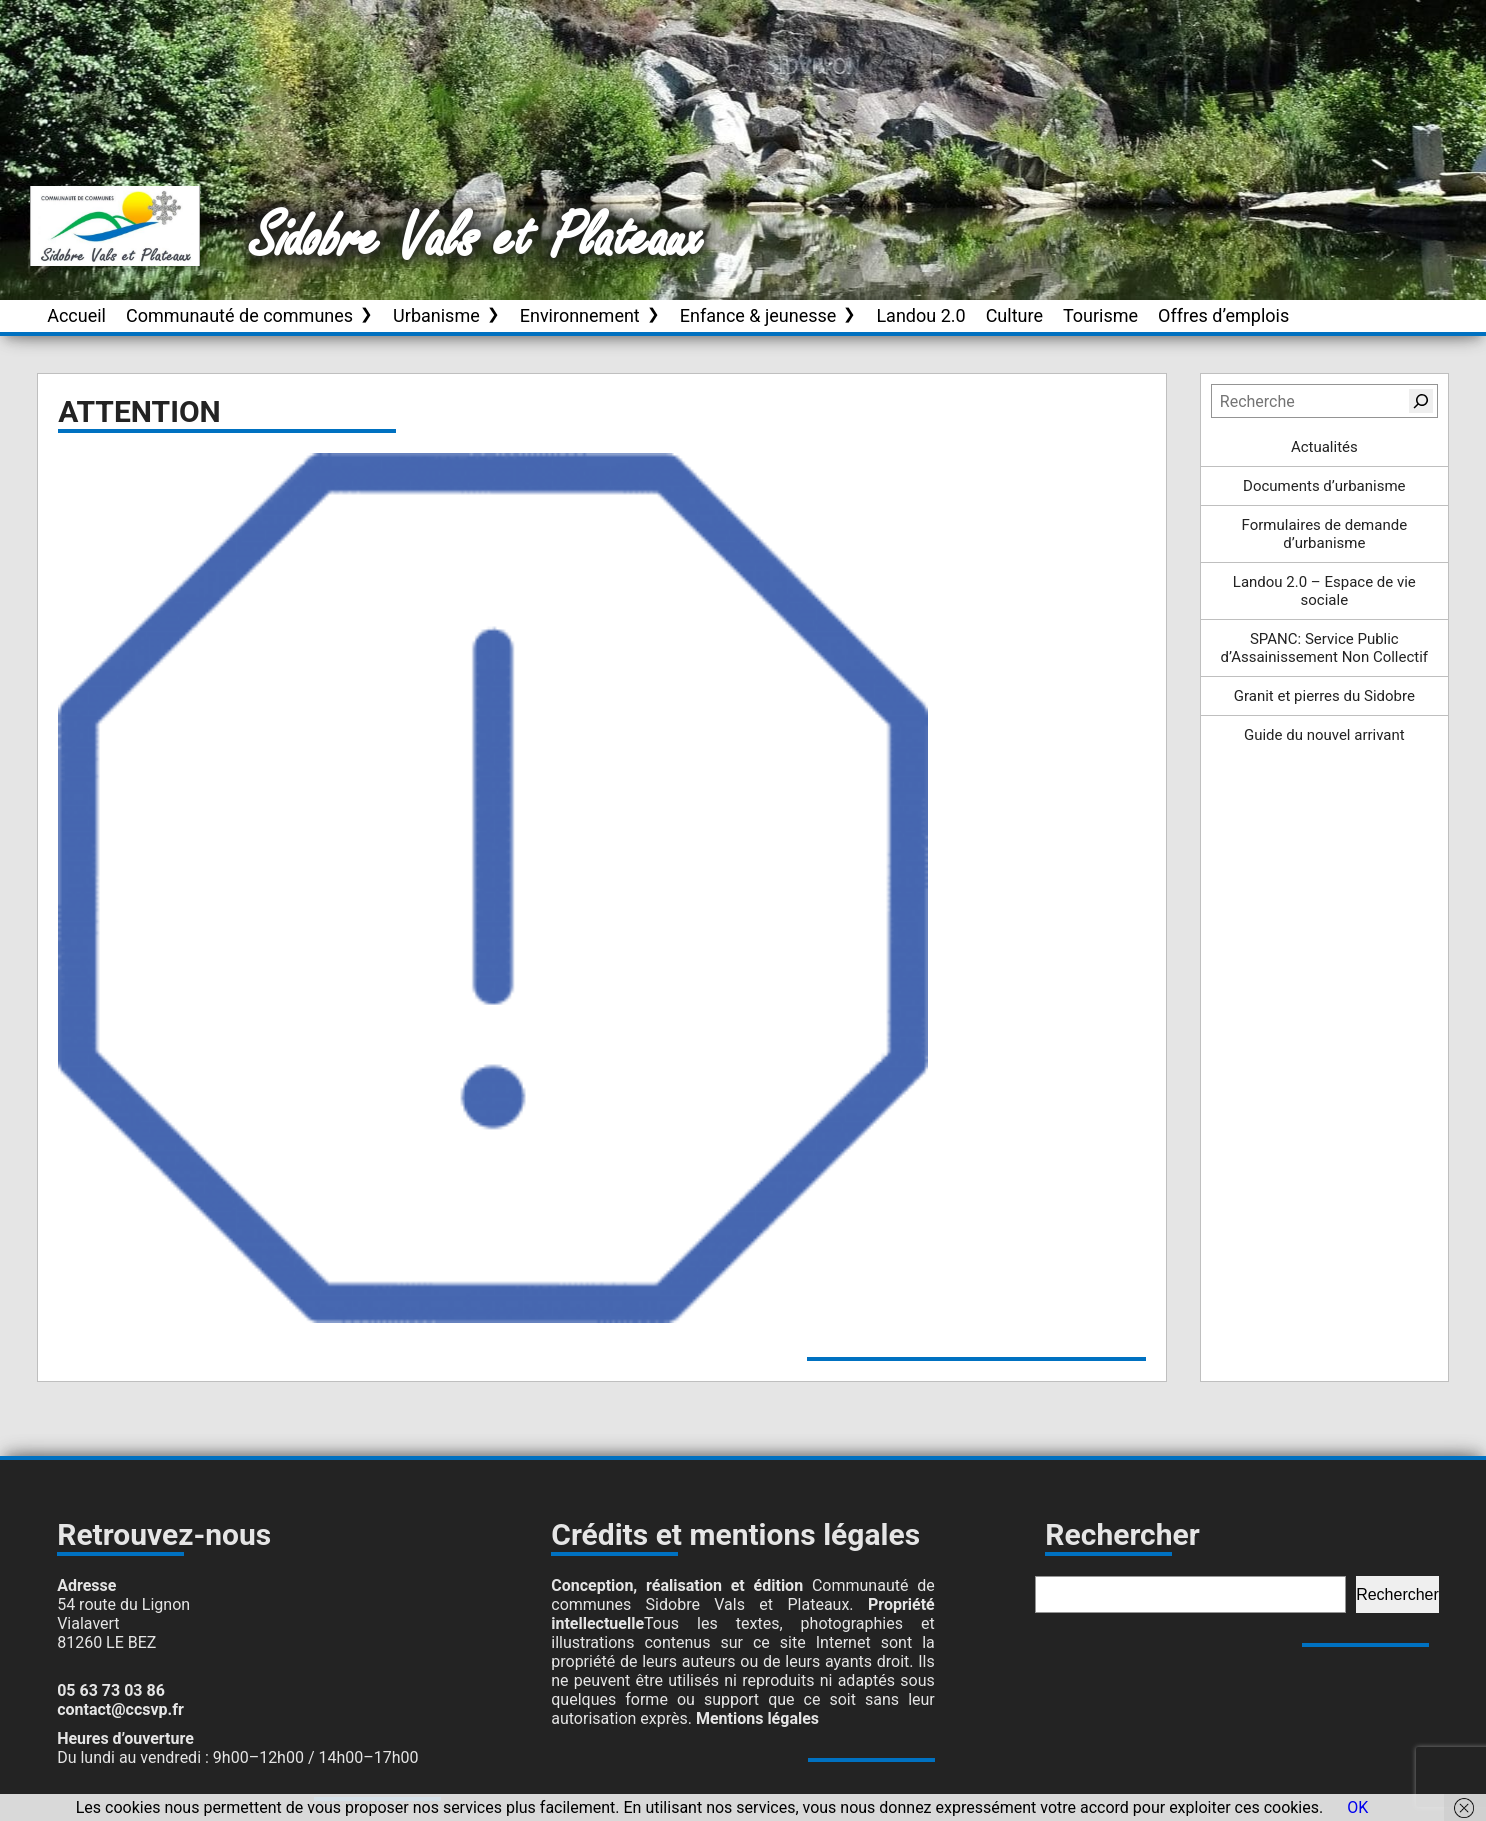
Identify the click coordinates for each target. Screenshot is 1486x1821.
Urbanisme (436, 315)
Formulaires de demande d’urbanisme (1325, 534)
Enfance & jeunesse (758, 315)
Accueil (76, 315)
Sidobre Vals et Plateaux (477, 239)
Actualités (1324, 447)
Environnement (580, 315)
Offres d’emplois (1223, 315)
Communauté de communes (239, 315)
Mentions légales (757, 1718)
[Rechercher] (1421, 401)
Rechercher (1397, 1594)
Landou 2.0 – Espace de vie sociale (1324, 591)
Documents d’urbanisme (1324, 486)
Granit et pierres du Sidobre (1324, 696)
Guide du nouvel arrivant (1324, 735)
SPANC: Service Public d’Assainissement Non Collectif (1325, 648)
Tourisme (1100, 315)
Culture (1014, 315)
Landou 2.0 (920, 315)
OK (1357, 1807)
